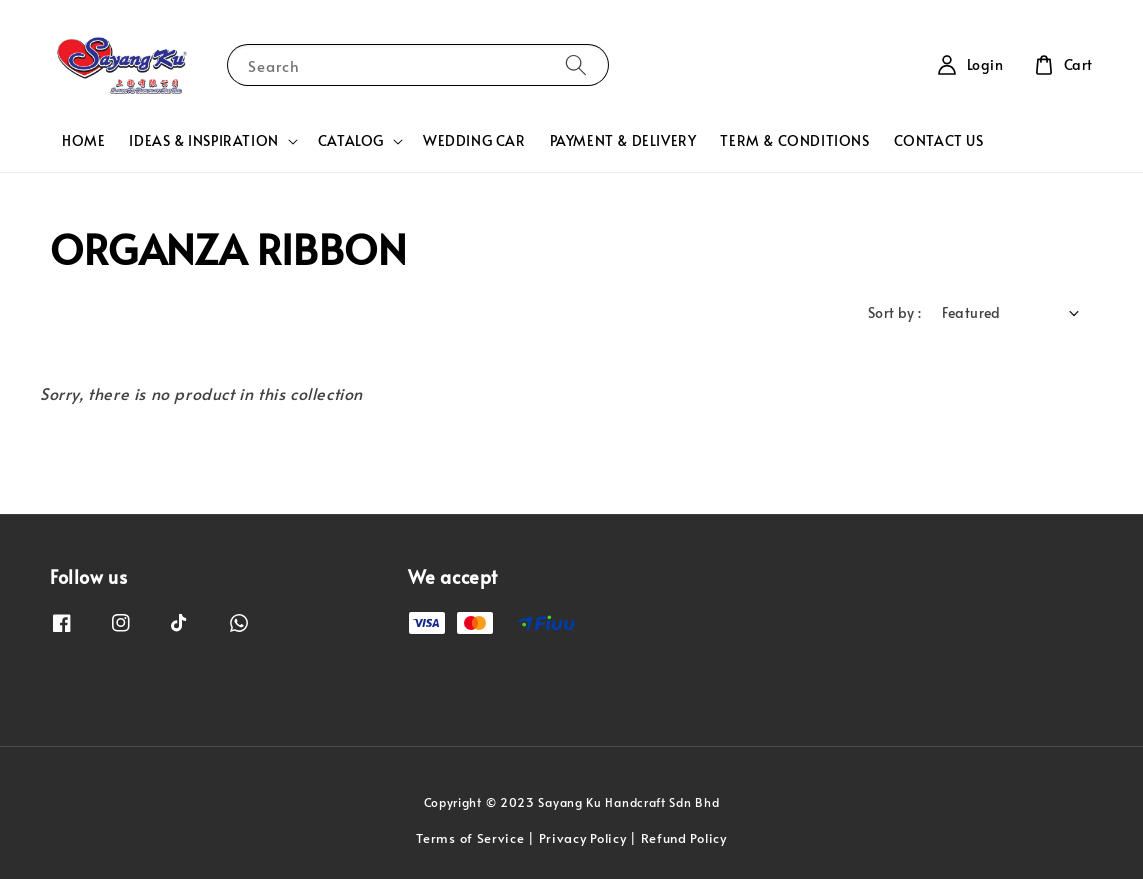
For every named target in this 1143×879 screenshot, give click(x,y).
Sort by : (895, 312)
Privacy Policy (583, 838)
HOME (83, 140)
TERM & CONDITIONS (794, 140)
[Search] (576, 64)
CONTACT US (939, 140)
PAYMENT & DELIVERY (623, 140)
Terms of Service (470, 838)
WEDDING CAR (474, 140)
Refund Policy (684, 838)
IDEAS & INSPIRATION (203, 141)
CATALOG (351, 141)
